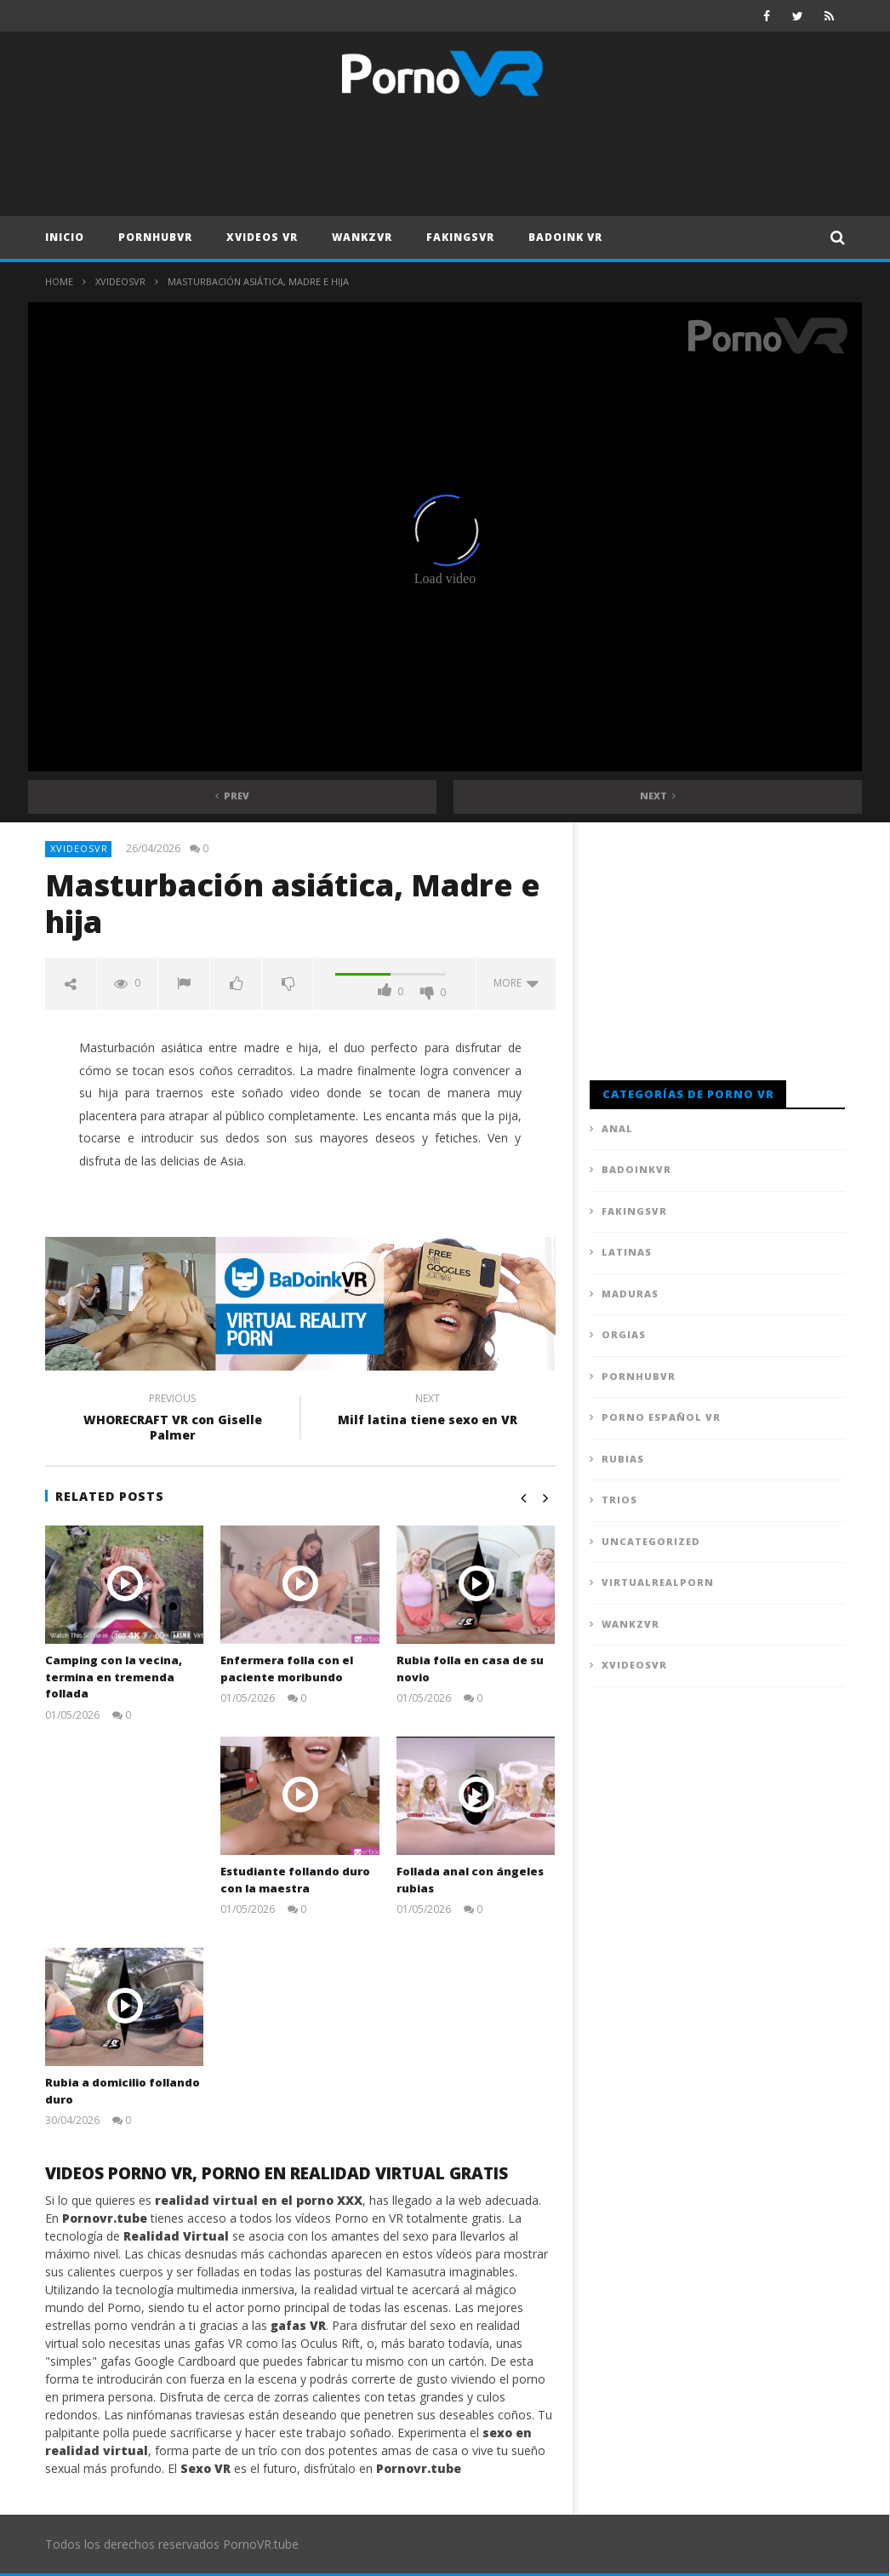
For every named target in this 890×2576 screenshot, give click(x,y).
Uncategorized (651, 1541)
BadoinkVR (636, 1169)
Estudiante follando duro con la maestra (295, 1879)
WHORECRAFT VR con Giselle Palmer (172, 1419)
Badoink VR (565, 237)
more (516, 983)
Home (59, 281)
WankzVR (362, 237)
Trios (619, 1499)
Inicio (64, 237)
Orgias (624, 1334)
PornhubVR (155, 237)
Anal (617, 1128)
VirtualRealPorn (658, 1582)
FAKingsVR (460, 237)
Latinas (627, 1251)
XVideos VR (262, 237)
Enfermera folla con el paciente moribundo (286, 1668)
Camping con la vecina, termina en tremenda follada (113, 1676)
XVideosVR (120, 281)
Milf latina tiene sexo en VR (428, 1411)
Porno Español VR (661, 1417)
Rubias (623, 1458)
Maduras (630, 1293)
